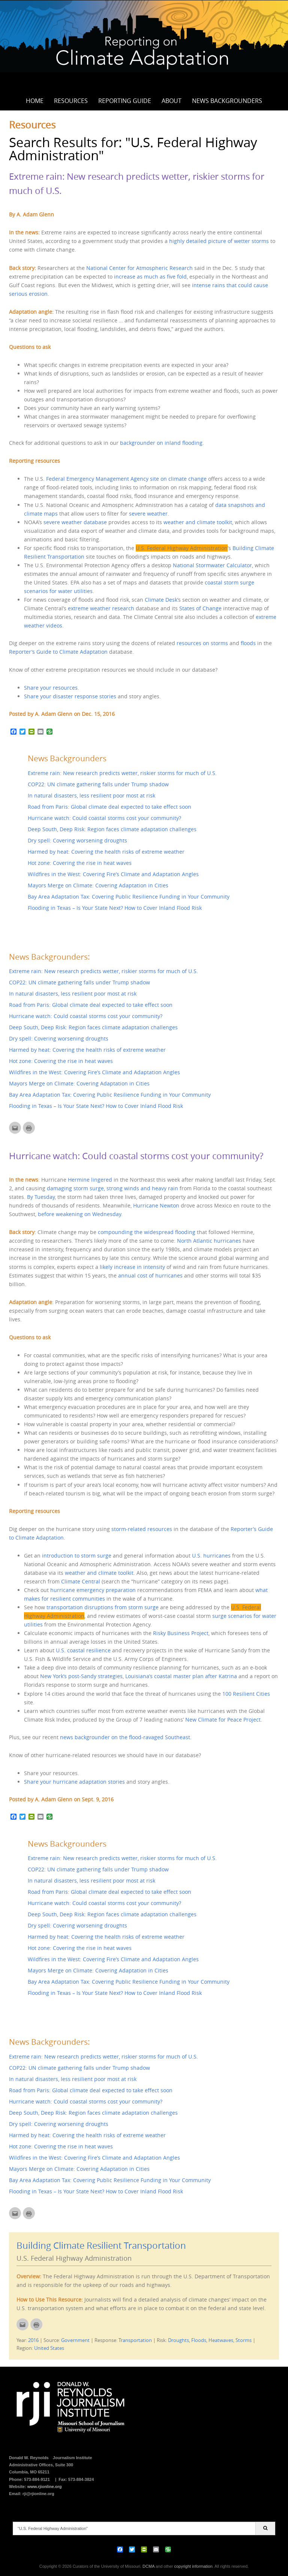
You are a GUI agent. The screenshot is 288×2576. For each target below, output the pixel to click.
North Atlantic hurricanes (209, 1240)
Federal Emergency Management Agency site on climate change (126, 478)
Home (35, 101)
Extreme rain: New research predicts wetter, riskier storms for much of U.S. (122, 773)
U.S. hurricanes (211, 1555)
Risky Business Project (180, 1633)
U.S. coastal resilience (83, 1650)
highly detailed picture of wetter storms (219, 240)
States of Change (201, 608)
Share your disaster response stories (70, 696)
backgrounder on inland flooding (161, 442)
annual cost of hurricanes (150, 1275)
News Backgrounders (227, 101)
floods (248, 643)
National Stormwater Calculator (212, 565)
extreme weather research (101, 608)
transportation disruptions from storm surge (102, 1607)
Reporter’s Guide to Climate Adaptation (58, 651)
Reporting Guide (124, 101)
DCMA (148, 2566)
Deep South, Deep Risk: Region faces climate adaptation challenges (112, 829)
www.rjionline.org (44, 2486)
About (172, 101)
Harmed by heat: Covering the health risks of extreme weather (106, 851)
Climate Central (80, 1581)
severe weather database (75, 522)
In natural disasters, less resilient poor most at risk (91, 795)
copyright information (193, 2566)
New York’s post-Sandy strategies (81, 1676)
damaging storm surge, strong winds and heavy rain (112, 1188)
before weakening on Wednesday (79, 1214)
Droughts (178, 2340)
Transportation (135, 2340)
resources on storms (202, 643)
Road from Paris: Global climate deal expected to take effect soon (109, 806)
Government (75, 2340)
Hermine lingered (90, 1179)
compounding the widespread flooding (146, 1232)
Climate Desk (161, 599)
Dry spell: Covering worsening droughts (77, 840)
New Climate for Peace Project (223, 1719)
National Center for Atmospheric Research (139, 267)
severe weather (148, 513)
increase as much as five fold (150, 276)
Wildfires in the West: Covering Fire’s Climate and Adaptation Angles (113, 874)
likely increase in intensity (132, 1266)
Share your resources (51, 687)
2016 (33, 2340)
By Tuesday (41, 1196)
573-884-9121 (37, 2479)
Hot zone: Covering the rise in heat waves (80, 862)
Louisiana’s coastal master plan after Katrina (181, 1676)
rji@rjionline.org (38, 2493)
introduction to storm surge (76, 1555)
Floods (198, 2340)
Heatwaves (220, 2340)
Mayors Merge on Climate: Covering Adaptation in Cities (98, 885)
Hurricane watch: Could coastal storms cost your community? (104, 817)
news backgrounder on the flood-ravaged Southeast (125, 1737)
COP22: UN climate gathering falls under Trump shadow (98, 784)
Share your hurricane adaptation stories (74, 1781)
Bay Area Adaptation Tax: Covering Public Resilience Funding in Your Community (129, 896)
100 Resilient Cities (246, 1693)
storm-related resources (141, 1528)
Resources (71, 101)
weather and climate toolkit (198, 522)
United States (49, 2348)
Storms (244, 2340)
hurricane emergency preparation (92, 1590)
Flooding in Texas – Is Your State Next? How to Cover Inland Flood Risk (115, 907)
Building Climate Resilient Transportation (101, 2245)
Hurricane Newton (156, 1205)
